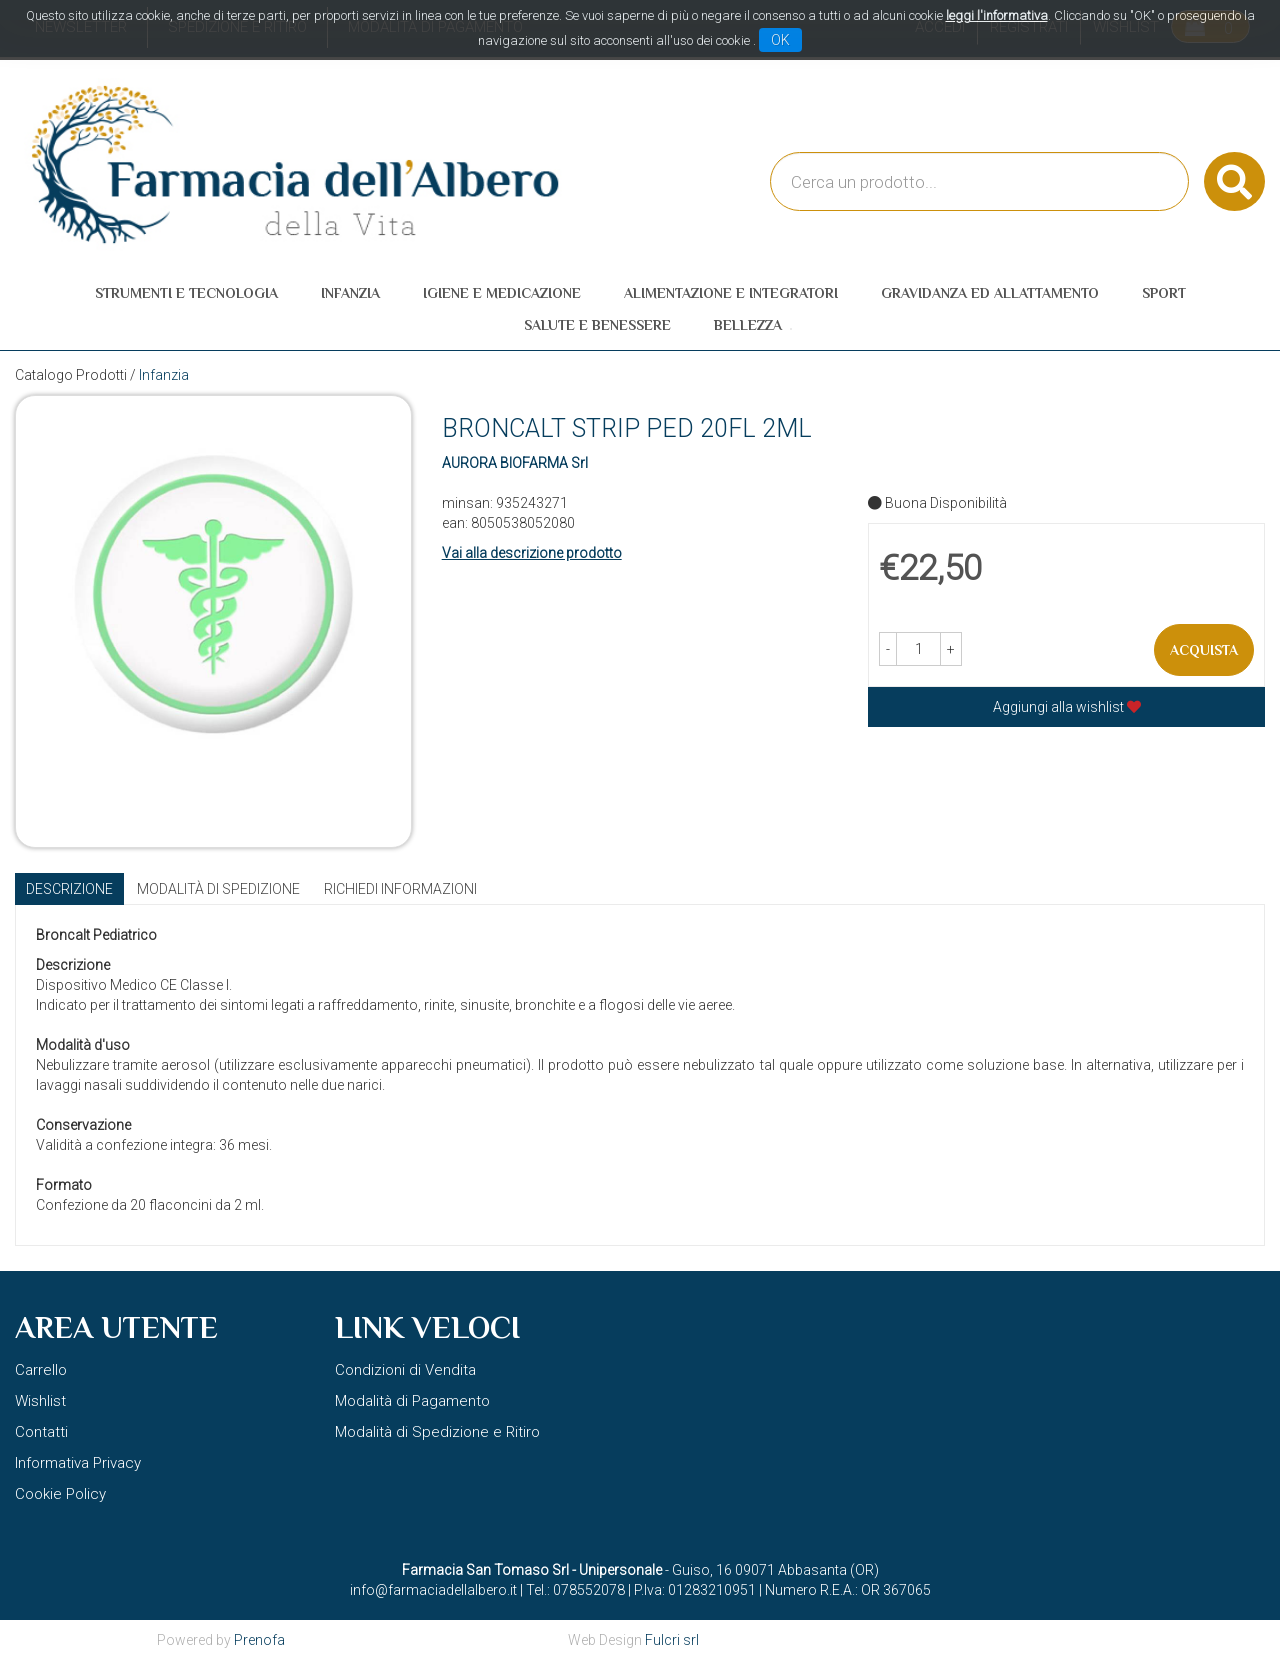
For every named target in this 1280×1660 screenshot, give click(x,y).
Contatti (41, 1432)
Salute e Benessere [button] (597, 325)
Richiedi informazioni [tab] (400, 889)
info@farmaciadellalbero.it (433, 1590)
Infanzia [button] (350, 293)
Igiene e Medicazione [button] (502, 293)
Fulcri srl (672, 1640)
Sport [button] (1164, 293)
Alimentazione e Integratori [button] (731, 293)
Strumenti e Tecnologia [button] (186, 293)
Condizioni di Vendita (405, 1370)
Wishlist (40, 1401)
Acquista (1204, 650)
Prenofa (259, 1640)
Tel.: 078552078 (575, 1590)
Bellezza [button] (748, 325)
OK (780, 40)
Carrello (41, 1370)
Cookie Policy (60, 1494)
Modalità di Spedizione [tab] (218, 889)
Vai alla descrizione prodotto (532, 553)
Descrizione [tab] (69, 889)
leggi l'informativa (997, 15)
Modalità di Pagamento (412, 1401)
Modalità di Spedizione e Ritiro (437, 1432)
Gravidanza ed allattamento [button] (990, 293)
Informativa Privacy (78, 1463)
